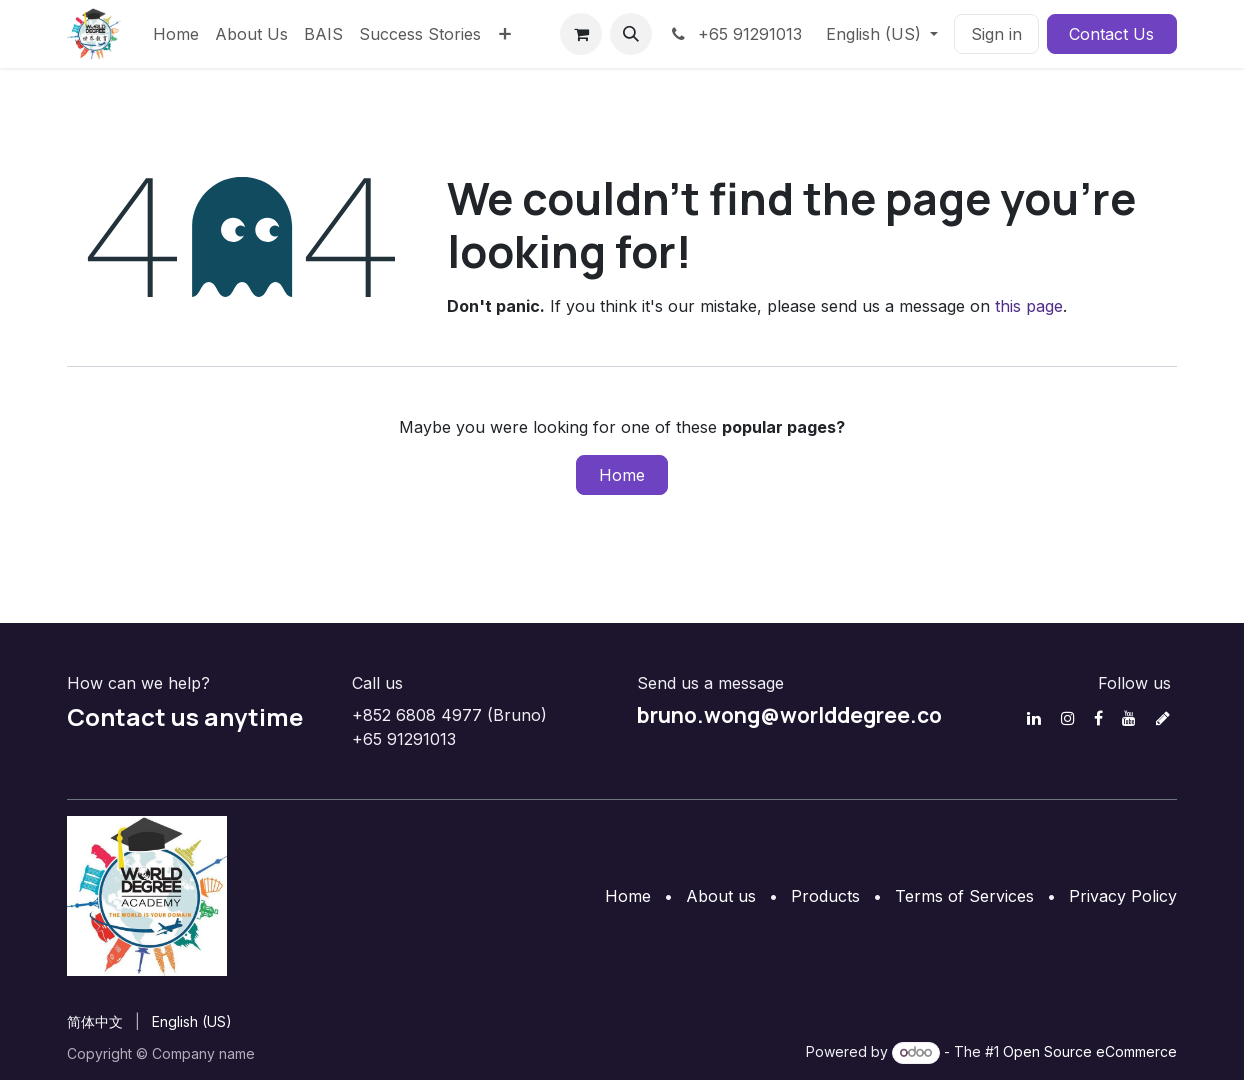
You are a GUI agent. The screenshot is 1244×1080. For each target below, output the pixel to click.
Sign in (996, 34)
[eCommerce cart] (581, 34)
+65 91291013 (735, 34)
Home (622, 475)
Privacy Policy (1123, 896)
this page (1029, 306)
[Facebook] (1098, 718)
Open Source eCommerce (1090, 1051)
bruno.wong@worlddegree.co (789, 715)
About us (721, 896)
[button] (631, 34)
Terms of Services (964, 896)
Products (825, 896)
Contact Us (1111, 34)
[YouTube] (1129, 718)
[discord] (1163, 718)
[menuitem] (176, 34)
